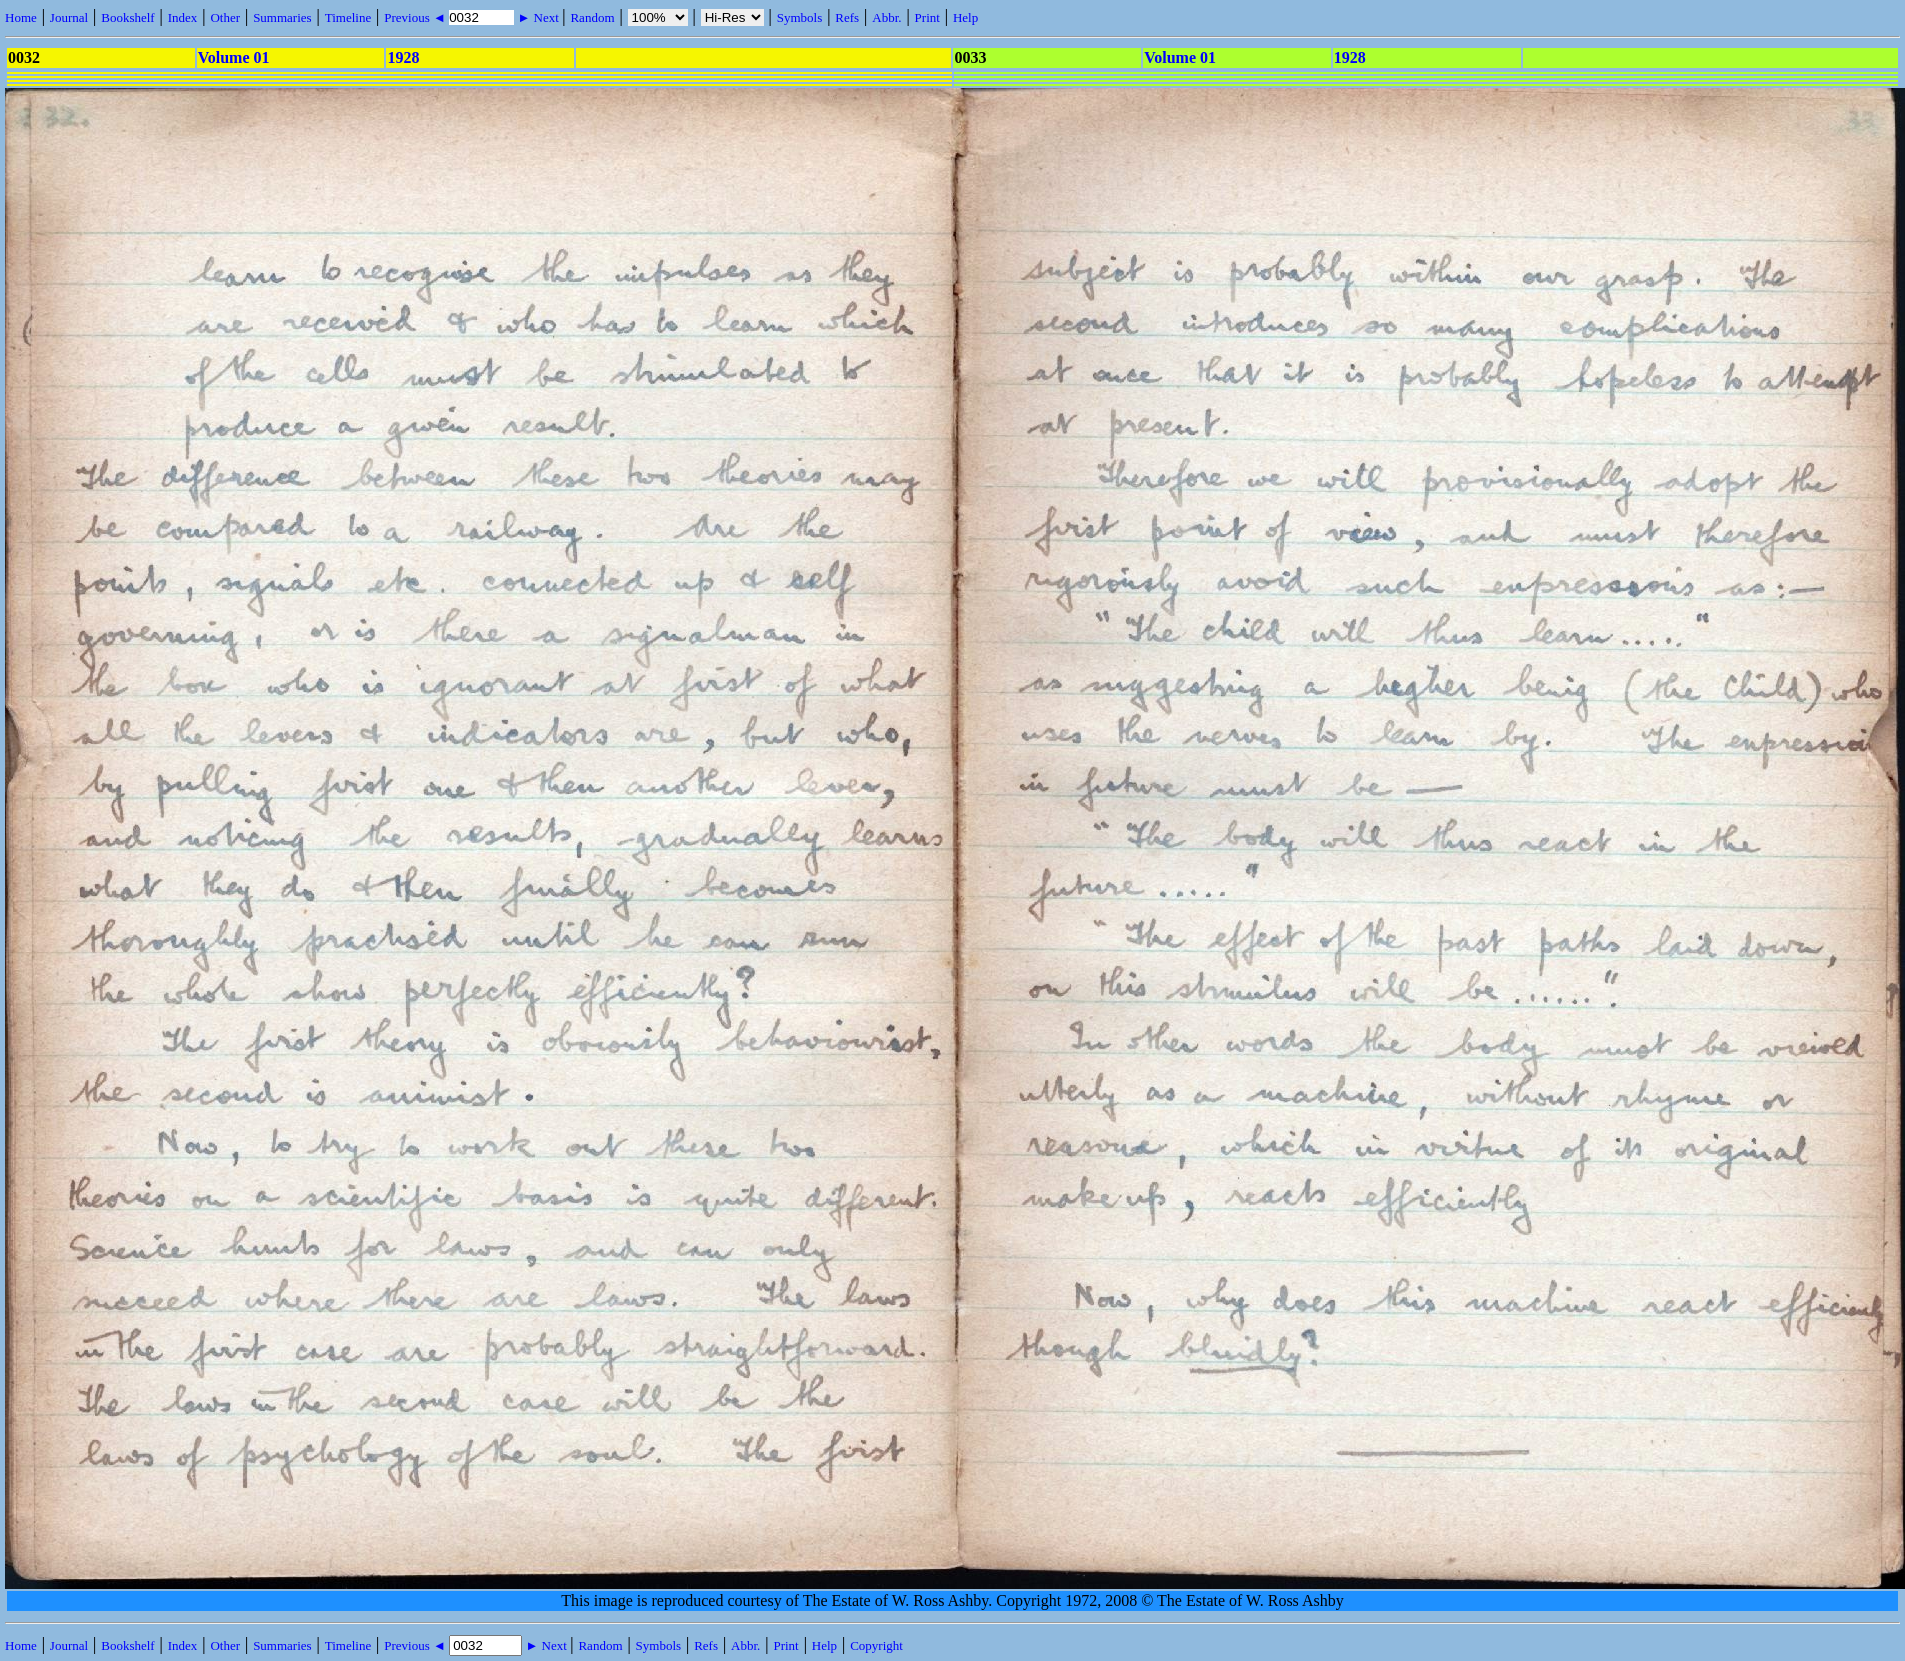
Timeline (348, 17)
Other (225, 17)
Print (927, 17)
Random (592, 17)
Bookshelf (127, 17)
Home (21, 17)
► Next (538, 17)
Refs (847, 17)
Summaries (282, 17)
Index (183, 17)
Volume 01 (234, 57)
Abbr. (886, 17)
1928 (403, 57)
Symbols (800, 17)
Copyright (876, 1645)
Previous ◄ (416, 17)
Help (965, 17)
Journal (69, 17)
